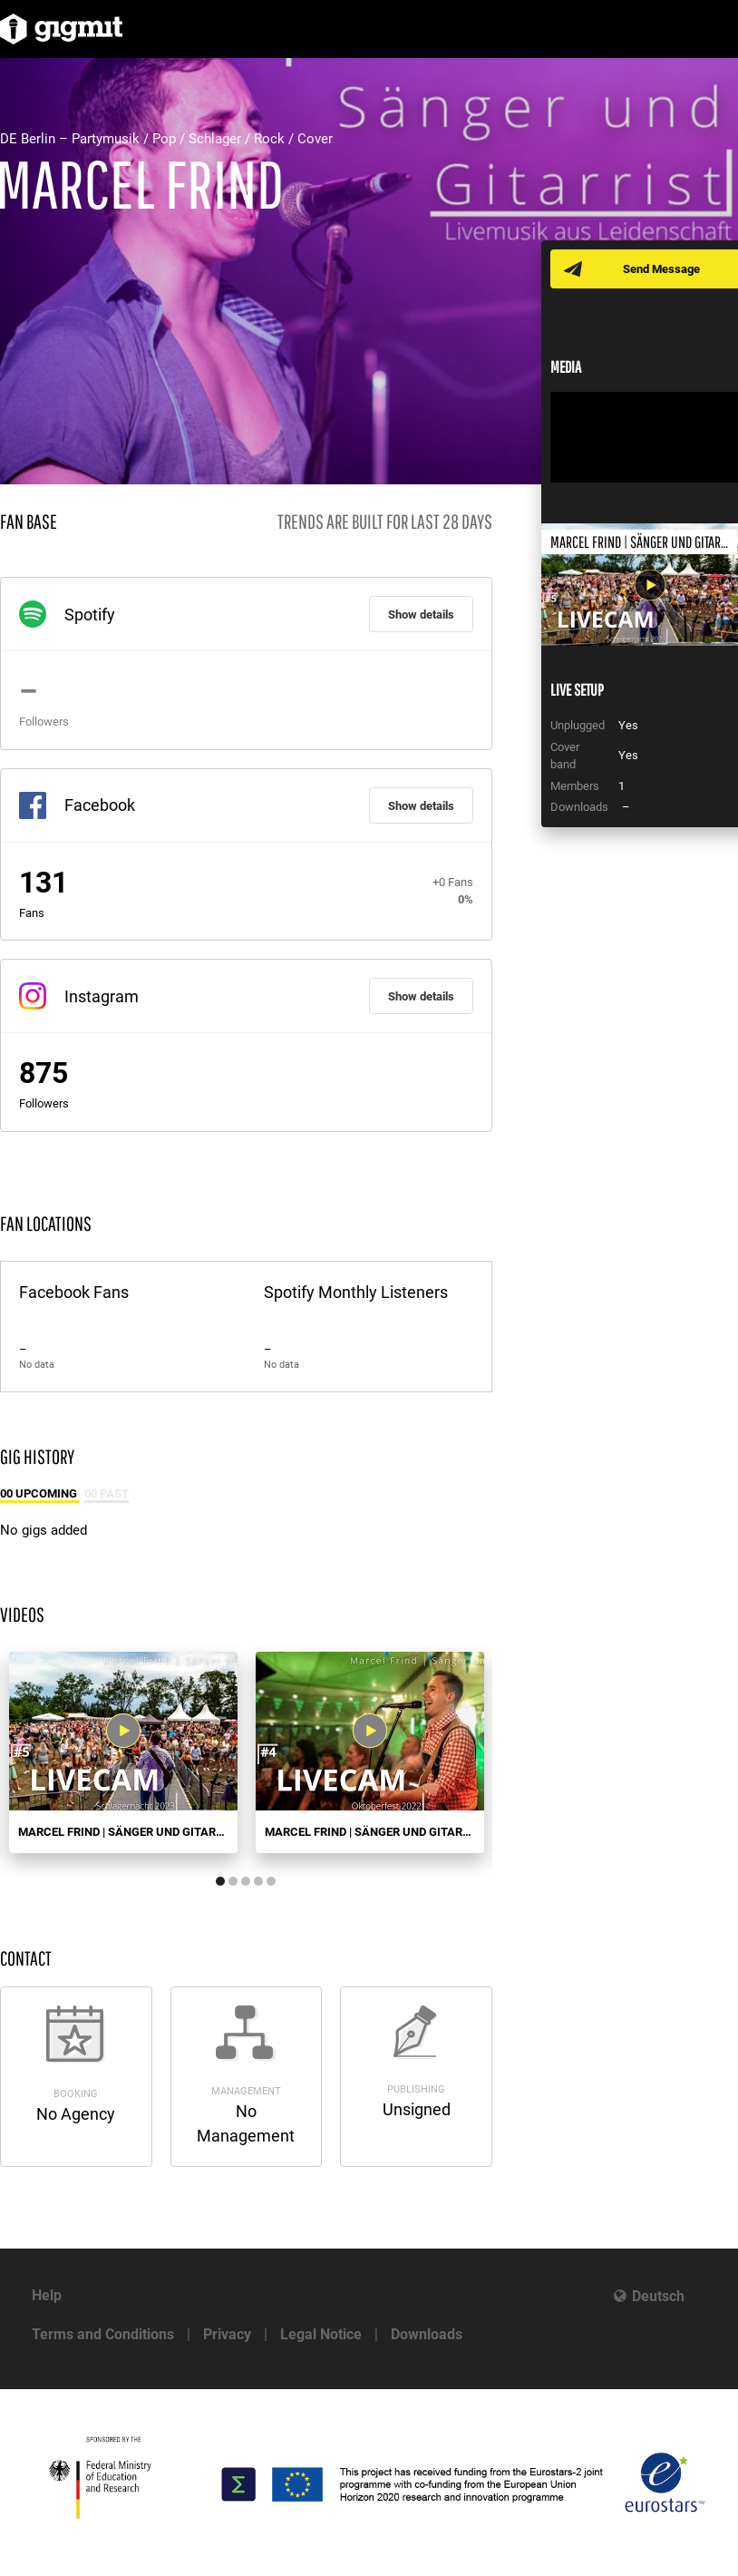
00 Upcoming (40, 1493)
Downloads (426, 2334)
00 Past (106, 1493)
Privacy (227, 2334)
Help (47, 2295)
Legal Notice (321, 2334)
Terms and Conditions (103, 2334)
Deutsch (658, 2296)
